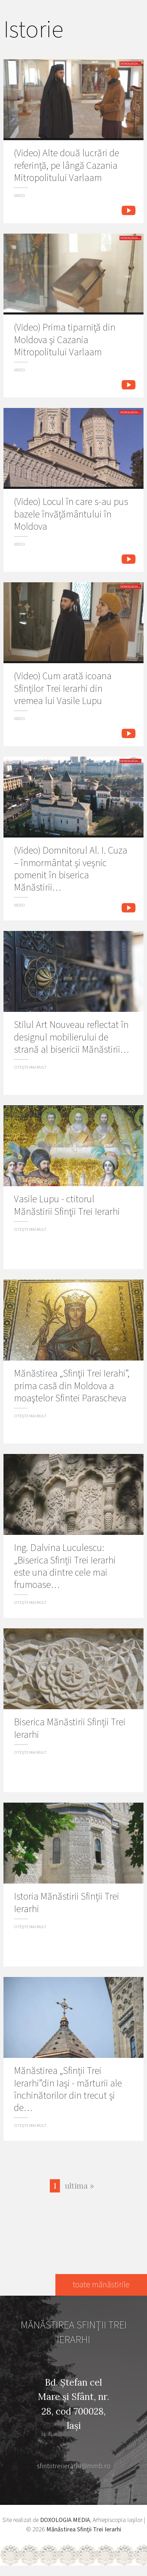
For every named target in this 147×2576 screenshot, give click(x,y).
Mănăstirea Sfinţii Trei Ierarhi (83, 2529)
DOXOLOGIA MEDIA (65, 2520)
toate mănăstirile (101, 2285)
